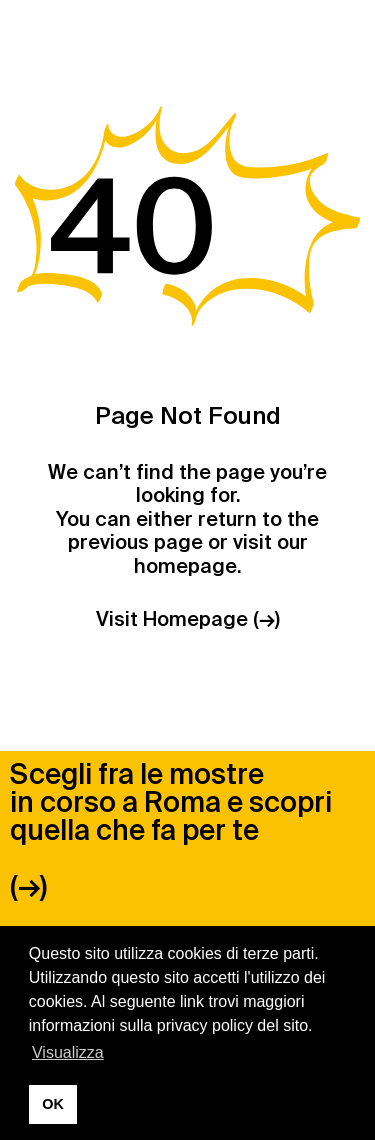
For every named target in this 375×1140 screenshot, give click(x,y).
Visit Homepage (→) (188, 619)
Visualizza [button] (68, 1052)
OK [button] (53, 1104)
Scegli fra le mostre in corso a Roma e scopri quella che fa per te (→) (171, 830)
